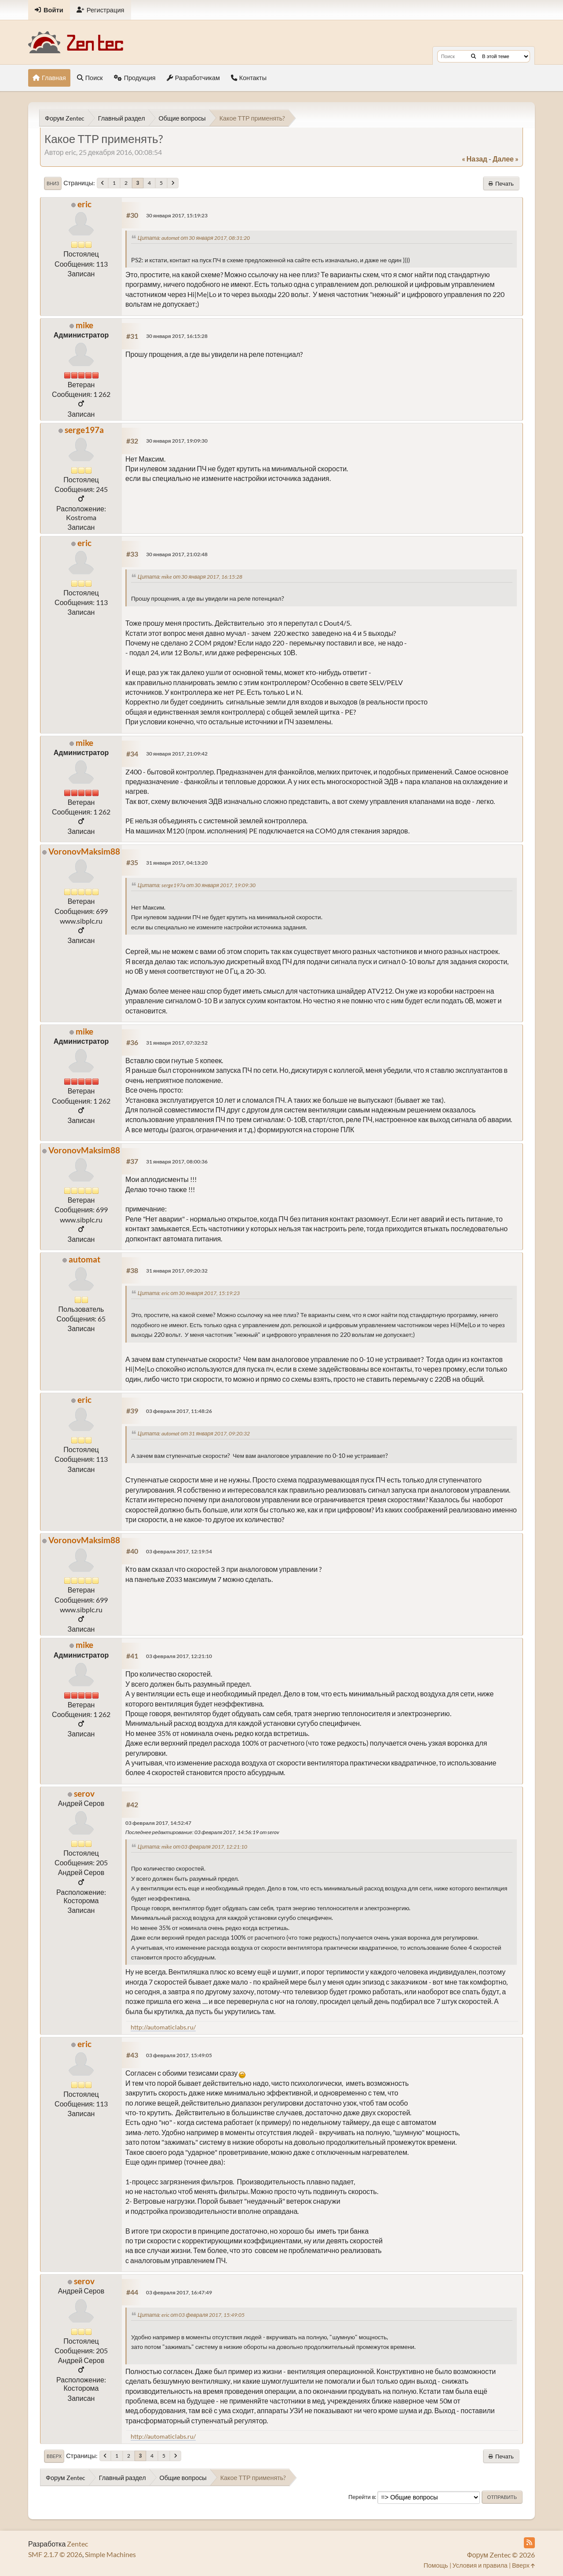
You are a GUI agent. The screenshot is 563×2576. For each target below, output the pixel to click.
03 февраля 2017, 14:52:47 (158, 1823)
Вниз (53, 183)
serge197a (84, 430)
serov (84, 1793)
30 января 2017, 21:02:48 (177, 554)
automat (84, 1259)
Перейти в (361, 2496)
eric (84, 204)
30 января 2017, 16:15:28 (177, 336)
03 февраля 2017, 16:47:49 (179, 2292)
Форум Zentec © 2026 (501, 2554)
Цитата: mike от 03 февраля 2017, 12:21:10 (192, 1846)
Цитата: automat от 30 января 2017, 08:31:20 (194, 238)
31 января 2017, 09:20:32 (177, 1270)
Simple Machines (110, 2554)
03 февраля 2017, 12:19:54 (179, 1551)
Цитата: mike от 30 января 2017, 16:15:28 (190, 576)
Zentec (77, 2543)
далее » (506, 158)
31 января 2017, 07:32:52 (177, 1043)
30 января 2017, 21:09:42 (177, 753)
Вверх (54, 2456)
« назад (474, 158)
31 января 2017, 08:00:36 (177, 1161)
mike (84, 325)
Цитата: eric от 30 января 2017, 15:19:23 (189, 1293)
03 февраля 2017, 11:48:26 (179, 1411)
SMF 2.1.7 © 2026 (55, 2554)
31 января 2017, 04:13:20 (177, 863)
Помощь (436, 2565)
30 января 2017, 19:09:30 (177, 441)
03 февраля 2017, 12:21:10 (179, 1656)
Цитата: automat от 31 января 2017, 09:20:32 (194, 1433)
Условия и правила (480, 2565)
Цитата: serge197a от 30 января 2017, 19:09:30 (197, 885)
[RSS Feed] (529, 2542)
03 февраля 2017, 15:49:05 (179, 2055)
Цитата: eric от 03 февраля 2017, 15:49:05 (191, 2315)
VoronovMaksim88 (84, 851)
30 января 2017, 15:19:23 (177, 215)
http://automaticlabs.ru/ (163, 2027)
